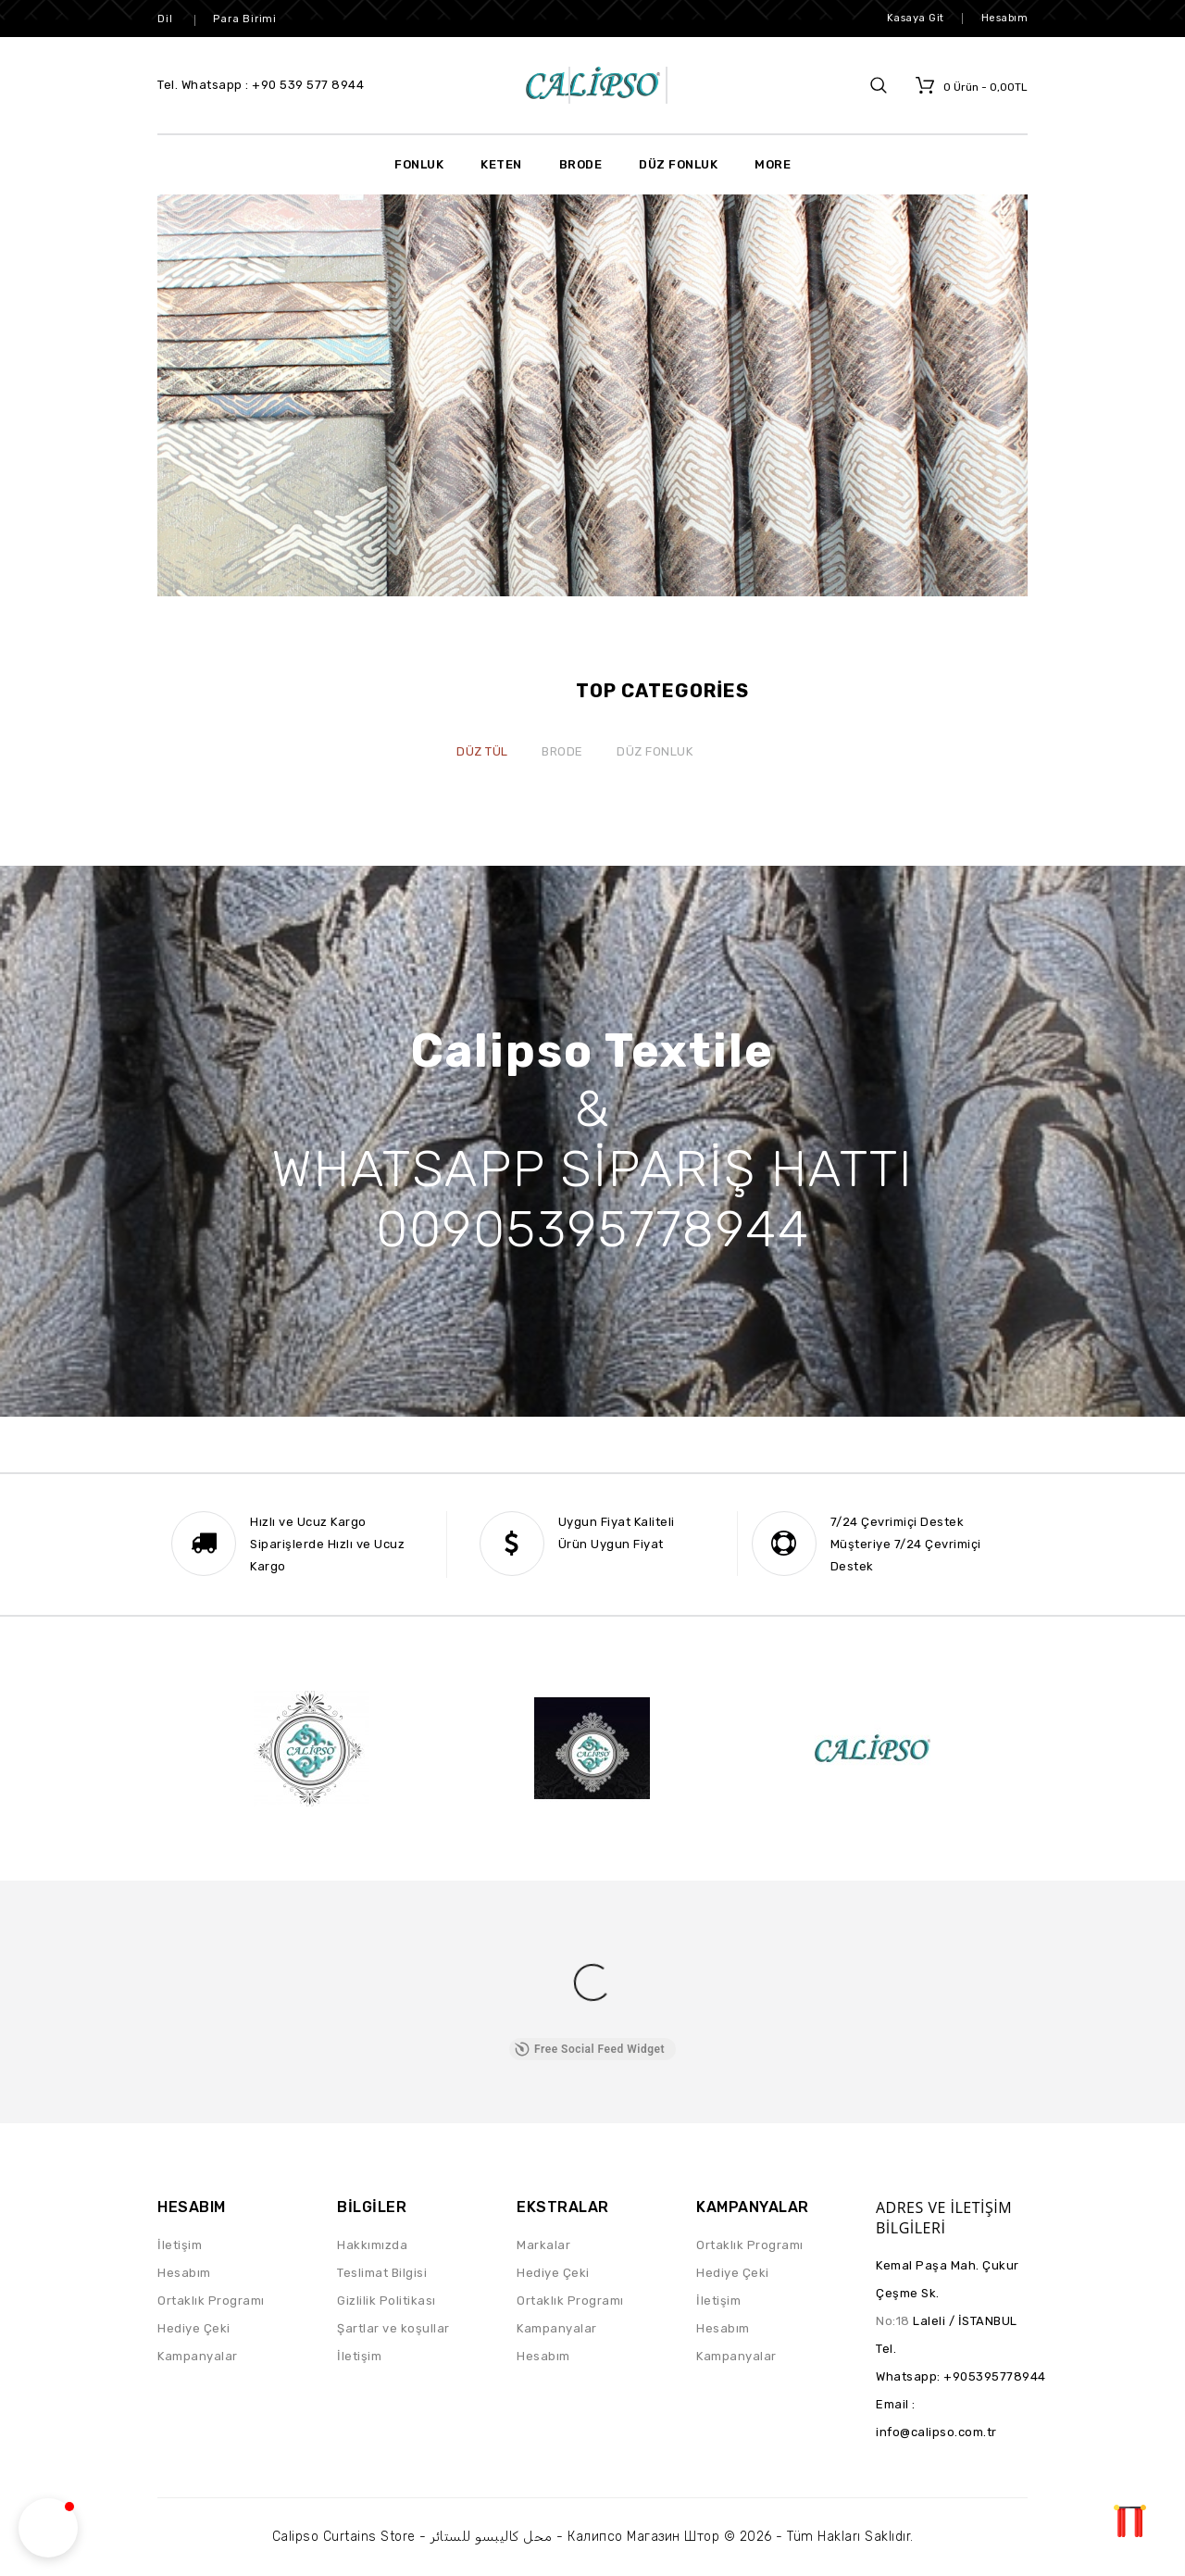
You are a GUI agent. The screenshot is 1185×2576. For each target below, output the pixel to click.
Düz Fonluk (678, 164)
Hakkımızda (372, 2245)
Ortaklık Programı (211, 2300)
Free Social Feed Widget (590, 2049)
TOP (1129, 2520)
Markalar (543, 2245)
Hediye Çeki (194, 2328)
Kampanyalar (197, 2356)
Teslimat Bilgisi (382, 2273)
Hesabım (184, 2273)
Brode (581, 164)
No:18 (893, 2321)
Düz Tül (482, 751)
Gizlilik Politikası (386, 2300)
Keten (501, 164)
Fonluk (418, 164)
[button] (48, 2527)
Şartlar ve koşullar (393, 2328)
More (773, 164)
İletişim (179, 2245)
